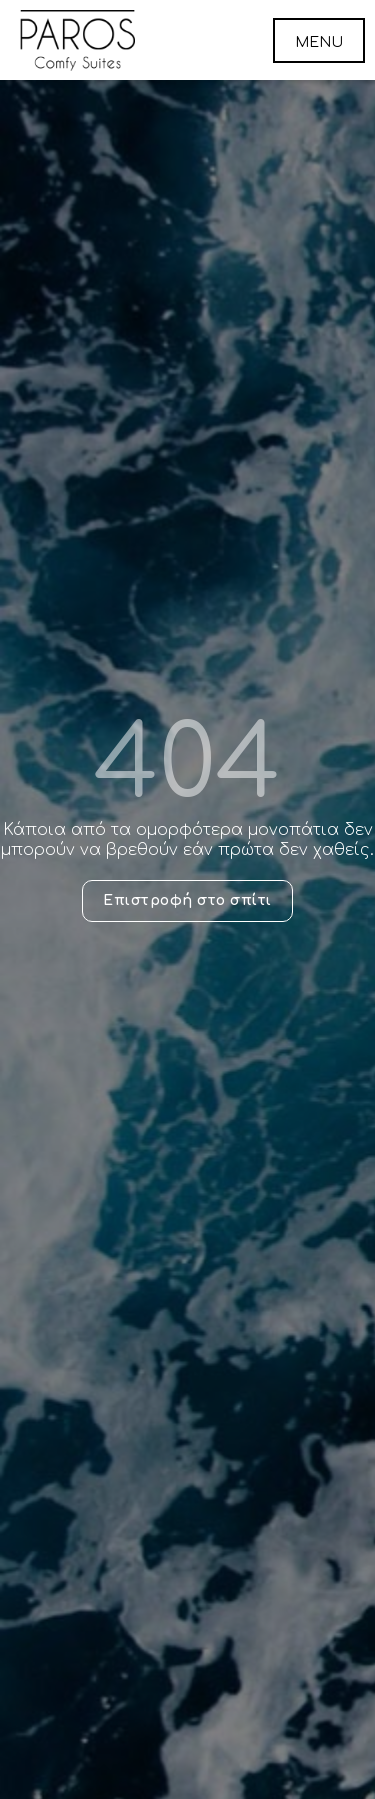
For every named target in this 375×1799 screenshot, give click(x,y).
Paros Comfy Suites (77, 40)
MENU (319, 42)
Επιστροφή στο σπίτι (187, 900)
